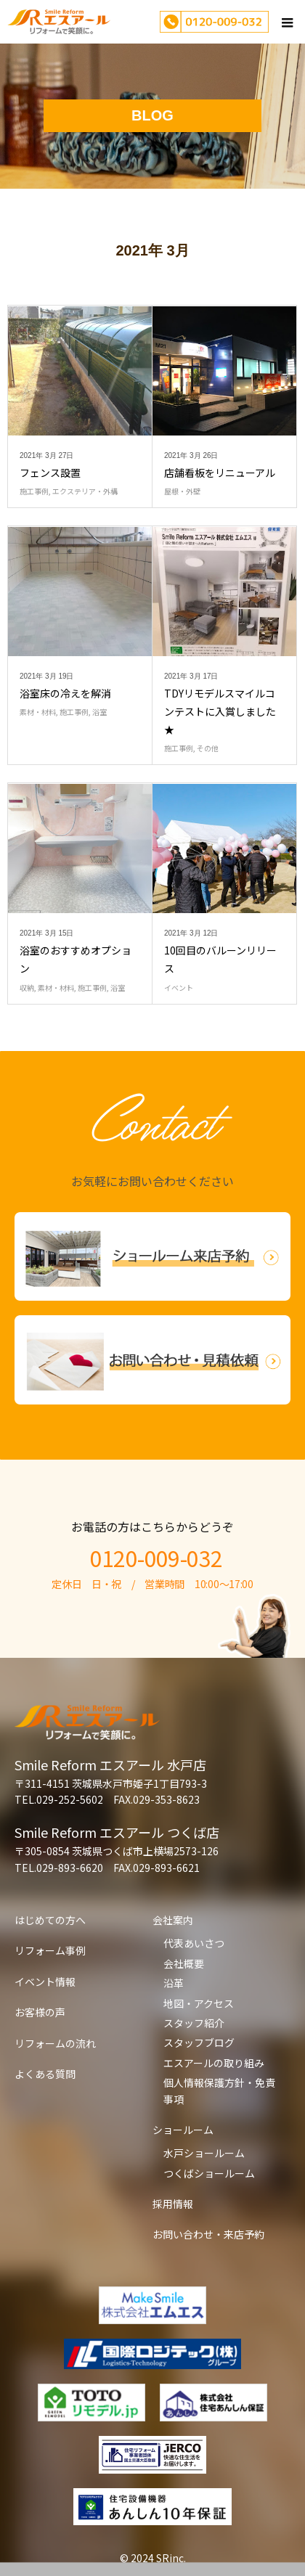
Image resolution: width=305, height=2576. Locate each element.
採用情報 (172, 2203)
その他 (208, 748)
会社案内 (172, 1920)
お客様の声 (40, 2012)
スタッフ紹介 (193, 2023)
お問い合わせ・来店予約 (208, 2234)
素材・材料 (38, 711)
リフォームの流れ (55, 2043)
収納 (27, 987)
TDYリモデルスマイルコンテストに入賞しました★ (220, 711)
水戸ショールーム (204, 2153)
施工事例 (34, 491)
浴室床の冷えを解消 (65, 693)
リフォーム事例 (50, 1950)
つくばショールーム (209, 2173)
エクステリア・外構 (85, 491)
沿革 (173, 1983)
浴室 (99, 711)
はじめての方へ (50, 1920)
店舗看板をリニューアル (219, 472)
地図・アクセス (198, 2003)
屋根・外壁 (182, 491)
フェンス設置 (50, 472)
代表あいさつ (193, 1943)
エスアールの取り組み (213, 2063)
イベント (178, 987)
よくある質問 (45, 2073)
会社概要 (183, 1963)
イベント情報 (45, 1981)
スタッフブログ (199, 2042)
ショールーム (183, 2129)
